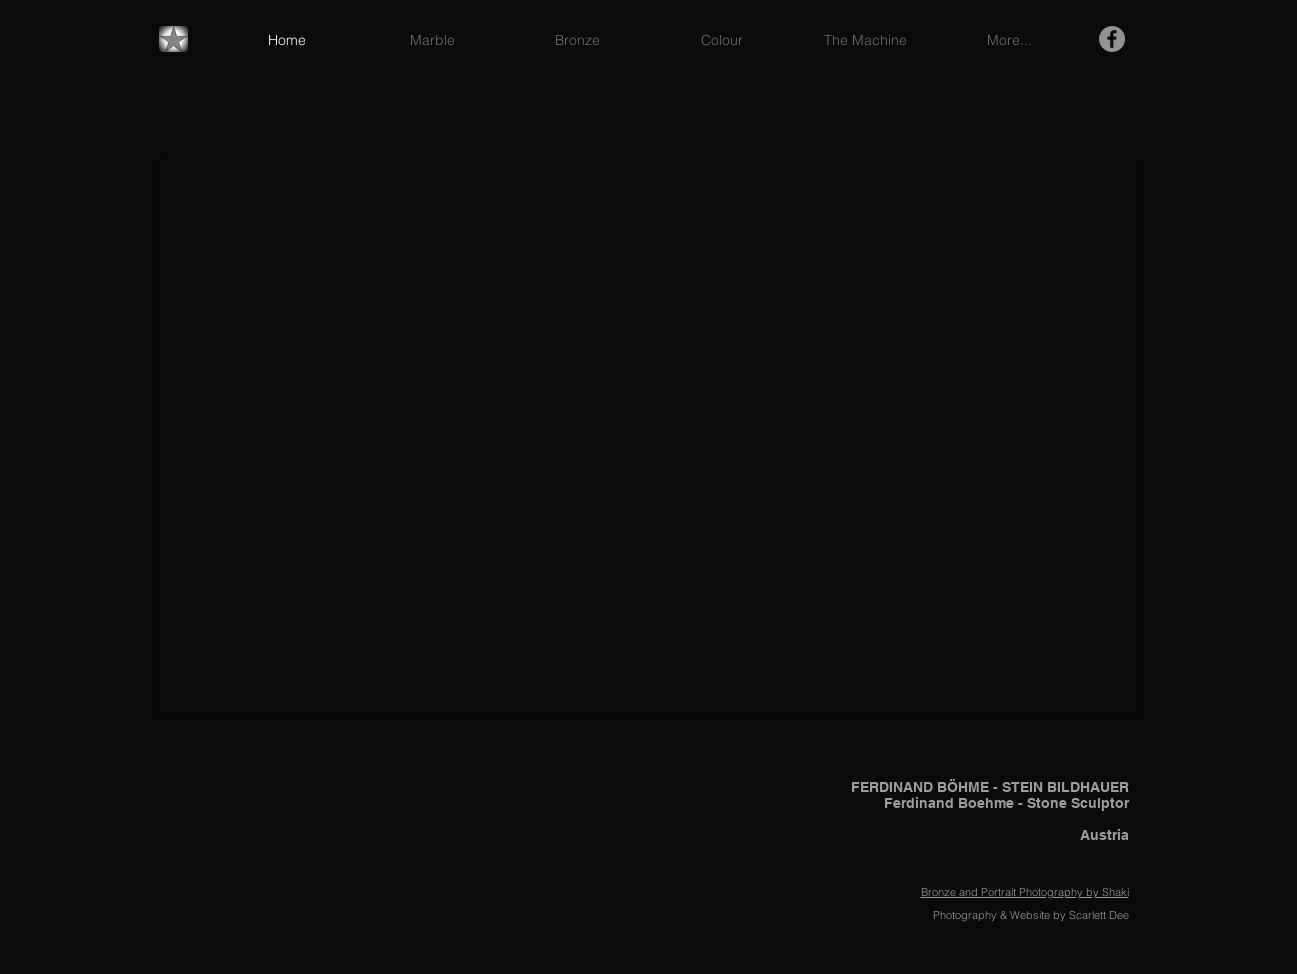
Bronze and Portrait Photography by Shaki (1025, 892)
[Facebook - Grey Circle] (1112, 39)
